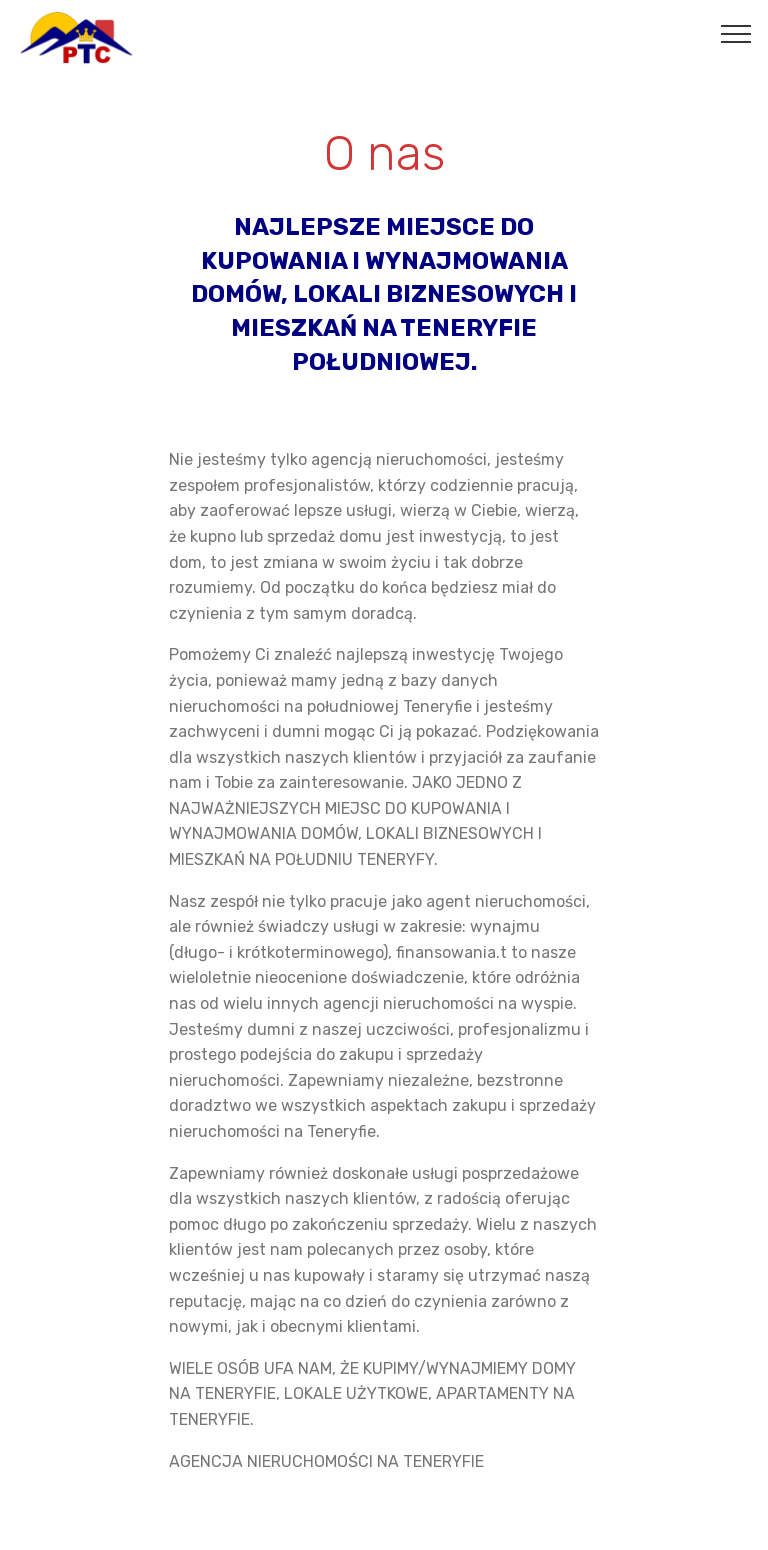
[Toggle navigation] (736, 33)
